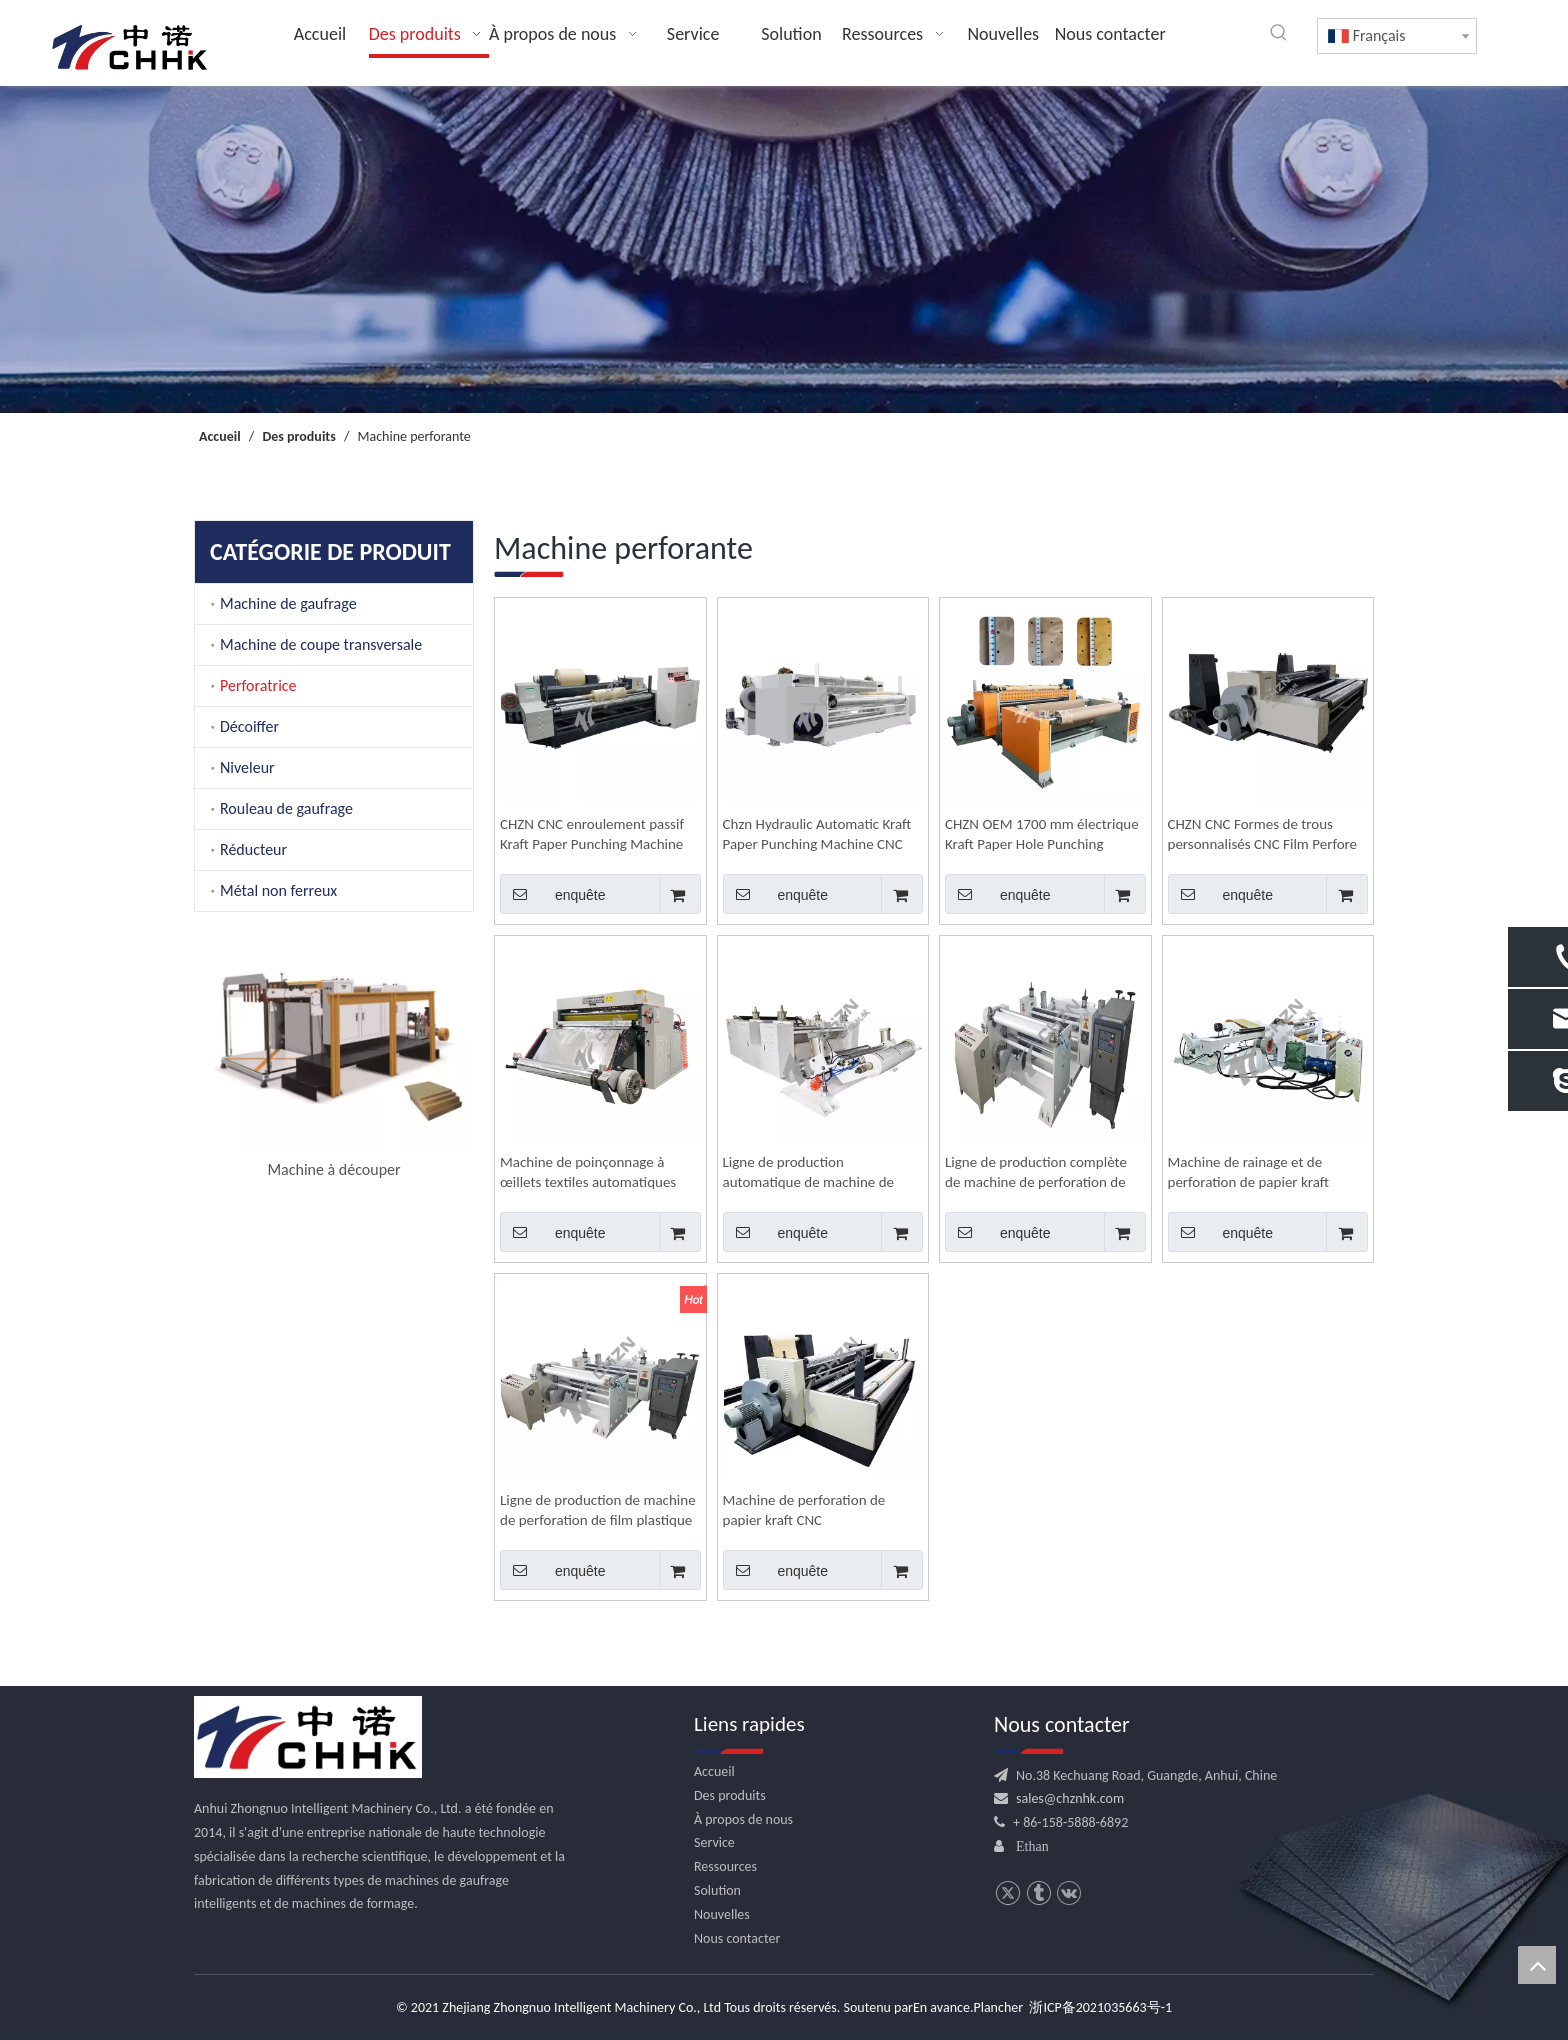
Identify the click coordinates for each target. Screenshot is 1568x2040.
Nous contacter (737, 1938)
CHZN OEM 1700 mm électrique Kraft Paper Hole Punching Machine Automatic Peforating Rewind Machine (1042, 834)
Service (714, 1842)
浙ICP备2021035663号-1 (1100, 2007)
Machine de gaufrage (288, 603)
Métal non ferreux (278, 890)
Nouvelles (722, 1914)
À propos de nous (743, 1819)
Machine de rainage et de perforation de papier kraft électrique (1249, 1172)
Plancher (998, 2007)
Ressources (725, 1866)
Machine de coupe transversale (321, 644)
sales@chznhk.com (1070, 1798)
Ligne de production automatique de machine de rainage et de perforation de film (821, 1172)
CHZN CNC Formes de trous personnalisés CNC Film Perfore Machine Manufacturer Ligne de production (1265, 834)
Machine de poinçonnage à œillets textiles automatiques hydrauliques (588, 1172)
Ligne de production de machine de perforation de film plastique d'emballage (598, 1510)
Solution (717, 1890)
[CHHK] (308, 1737)
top (1537, 1965)
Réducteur (253, 849)
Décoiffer (249, 726)
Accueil (714, 1771)
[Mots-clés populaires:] (1279, 33)
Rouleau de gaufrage (286, 808)
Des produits (730, 1795)
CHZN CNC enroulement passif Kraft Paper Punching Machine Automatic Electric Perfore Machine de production (592, 834)
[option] (334, 1059)
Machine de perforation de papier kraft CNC (804, 1510)
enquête (553, 894)
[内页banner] (784, 249)
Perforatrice (258, 685)
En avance (941, 2007)
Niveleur (247, 767)
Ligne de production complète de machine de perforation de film (1036, 1172)
